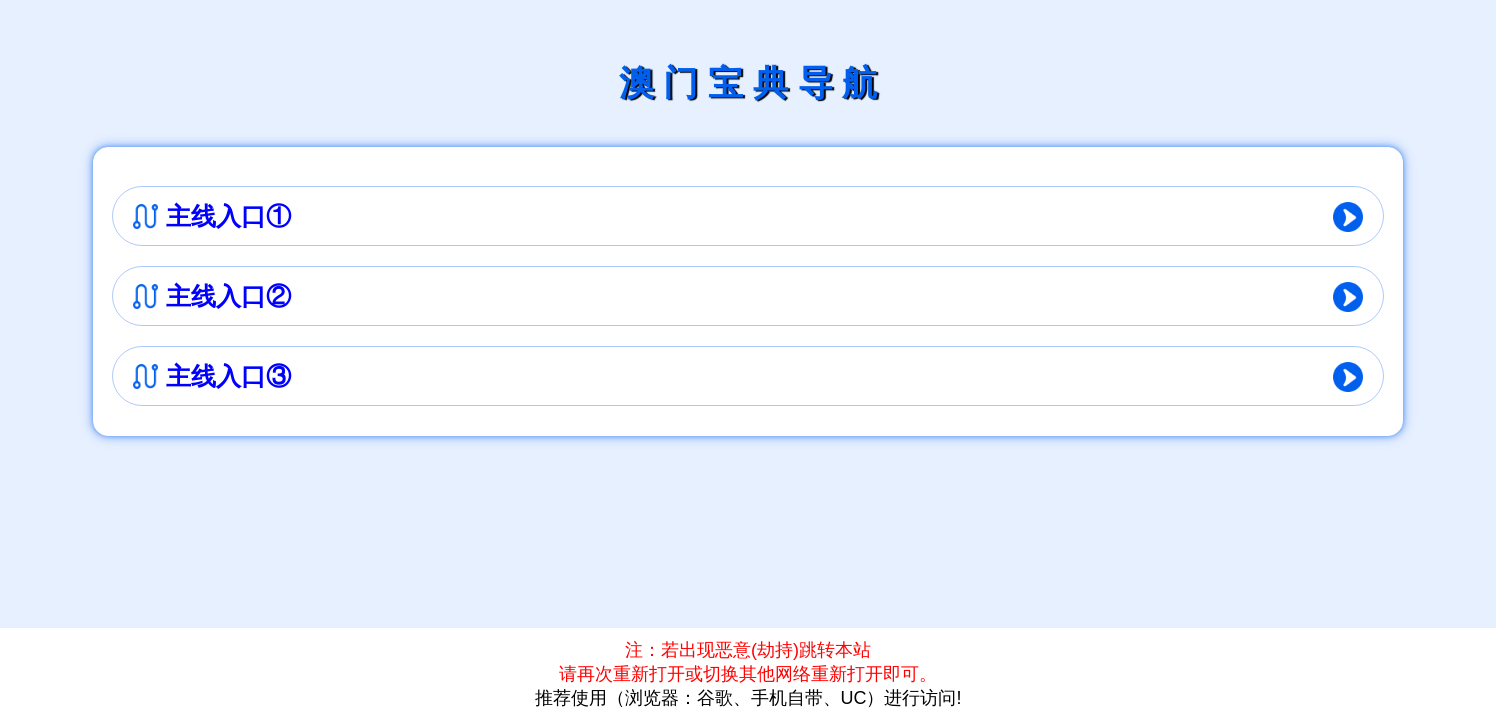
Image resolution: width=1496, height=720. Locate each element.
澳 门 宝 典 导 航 (748, 82)
